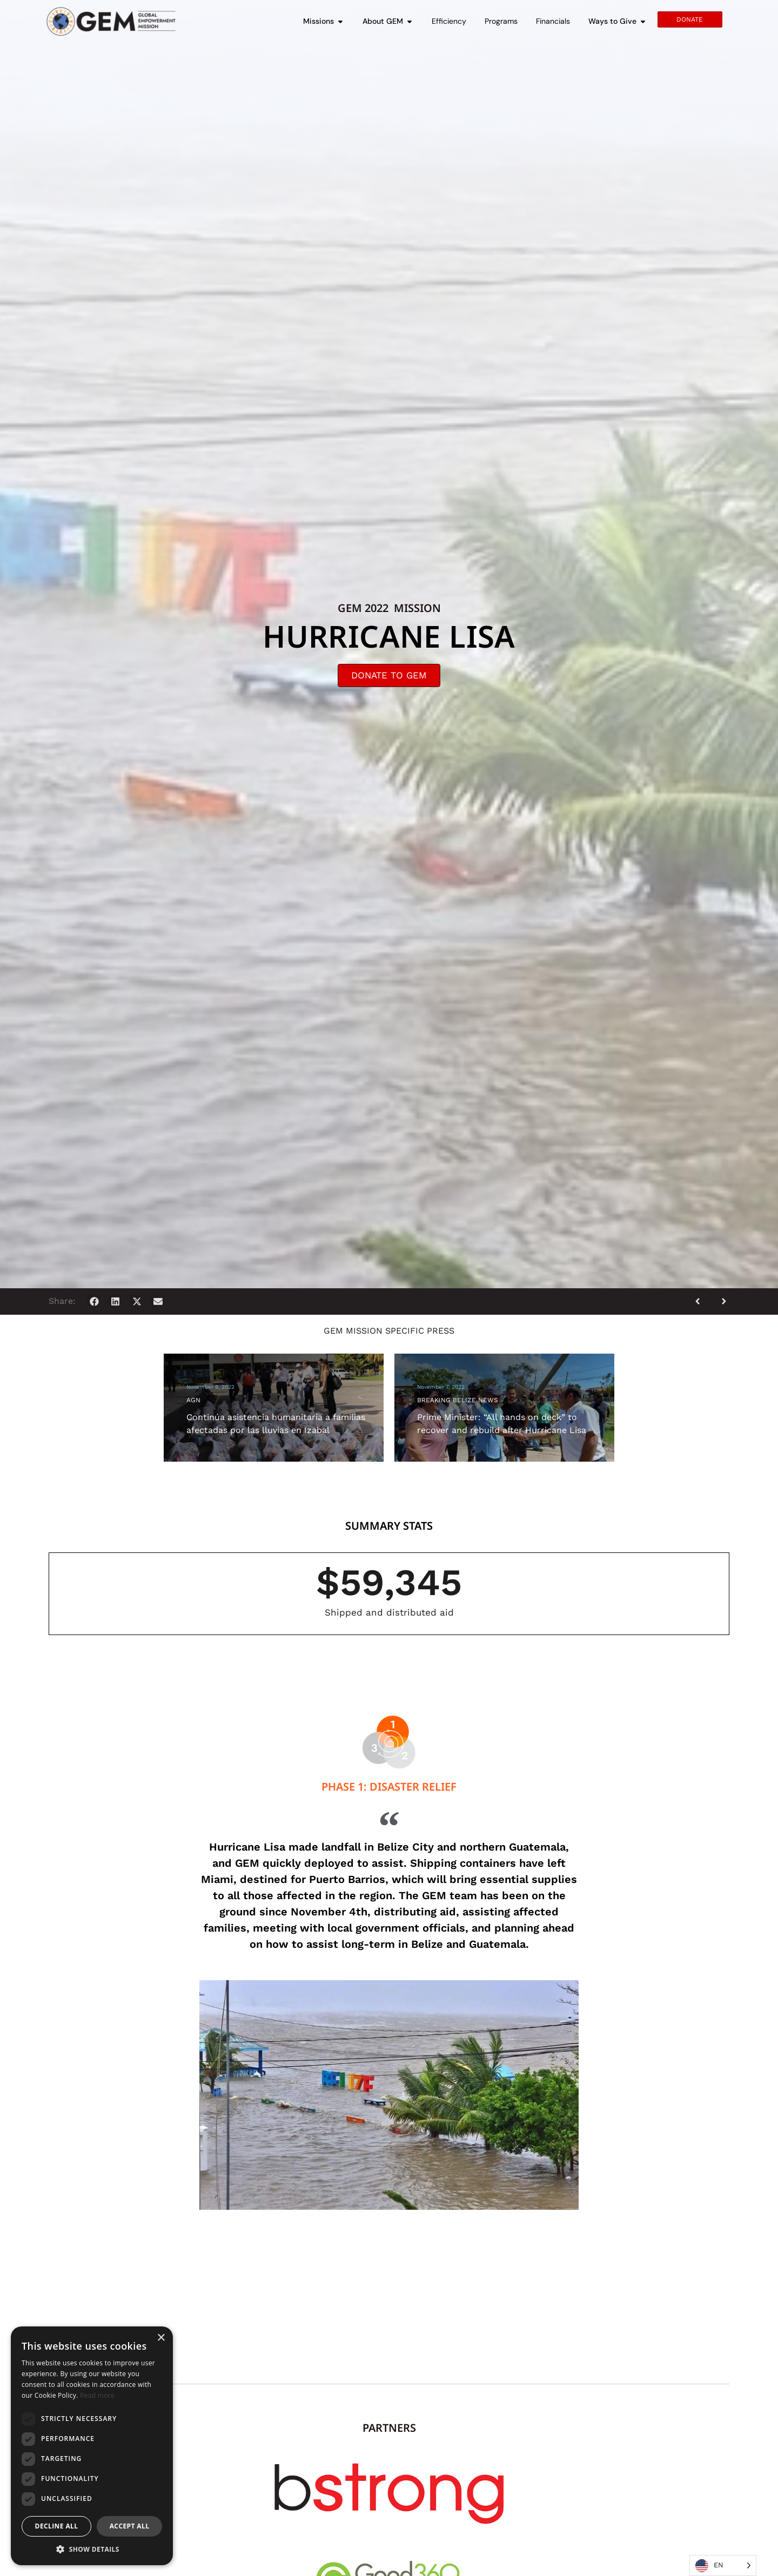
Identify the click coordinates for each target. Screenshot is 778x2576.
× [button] (161, 2338)
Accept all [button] (130, 2526)
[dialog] (92, 2445)
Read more (97, 2395)
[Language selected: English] (722, 2565)
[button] (94, 1301)
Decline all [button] (56, 2526)
